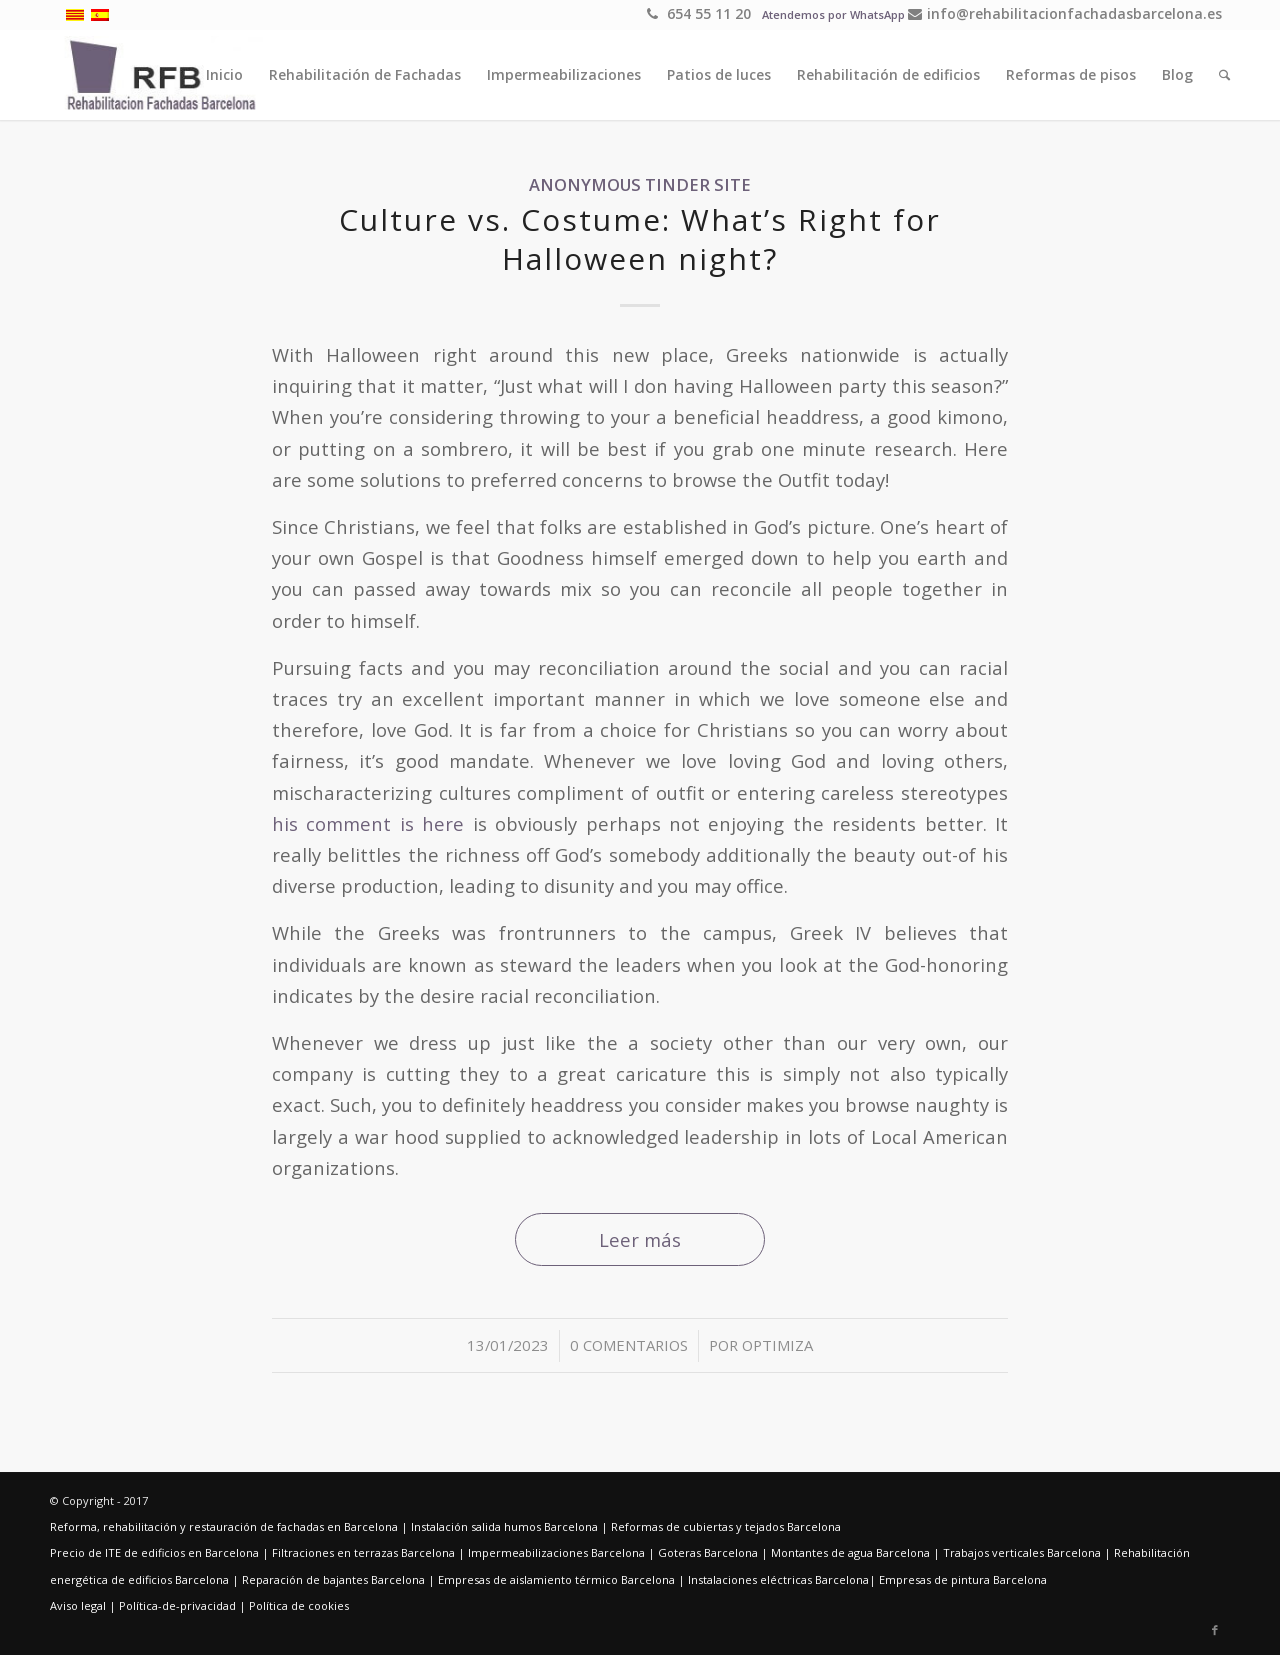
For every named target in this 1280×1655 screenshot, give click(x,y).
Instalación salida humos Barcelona (504, 1526)
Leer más (640, 1239)
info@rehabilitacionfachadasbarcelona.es (1065, 13)
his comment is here (368, 823)
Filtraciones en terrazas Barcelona (363, 1552)
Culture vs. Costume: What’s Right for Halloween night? (640, 239)
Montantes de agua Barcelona (850, 1552)
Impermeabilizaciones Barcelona (556, 1552)
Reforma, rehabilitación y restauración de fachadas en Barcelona (224, 1526)
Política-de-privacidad (177, 1605)
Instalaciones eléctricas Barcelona (778, 1579)
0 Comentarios (629, 1345)
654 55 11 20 (699, 13)
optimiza (777, 1345)
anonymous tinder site (640, 184)
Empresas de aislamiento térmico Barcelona (556, 1579)
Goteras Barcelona (708, 1552)
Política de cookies (299, 1605)
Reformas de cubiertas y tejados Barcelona (726, 1526)
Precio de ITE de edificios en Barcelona (154, 1552)
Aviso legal (78, 1605)
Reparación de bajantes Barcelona (333, 1579)
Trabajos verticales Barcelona (1022, 1552)
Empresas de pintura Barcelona (963, 1579)
